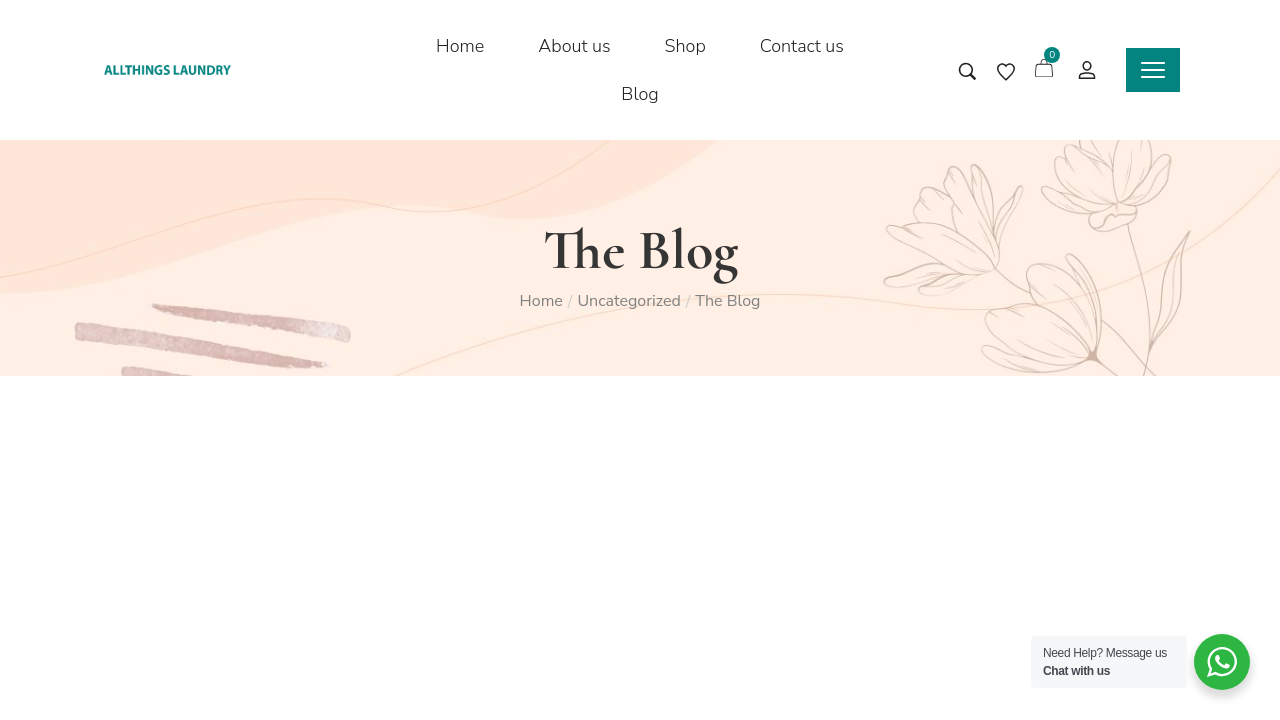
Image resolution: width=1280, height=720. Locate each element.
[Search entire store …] (967, 71)
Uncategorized (628, 301)
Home (541, 301)
